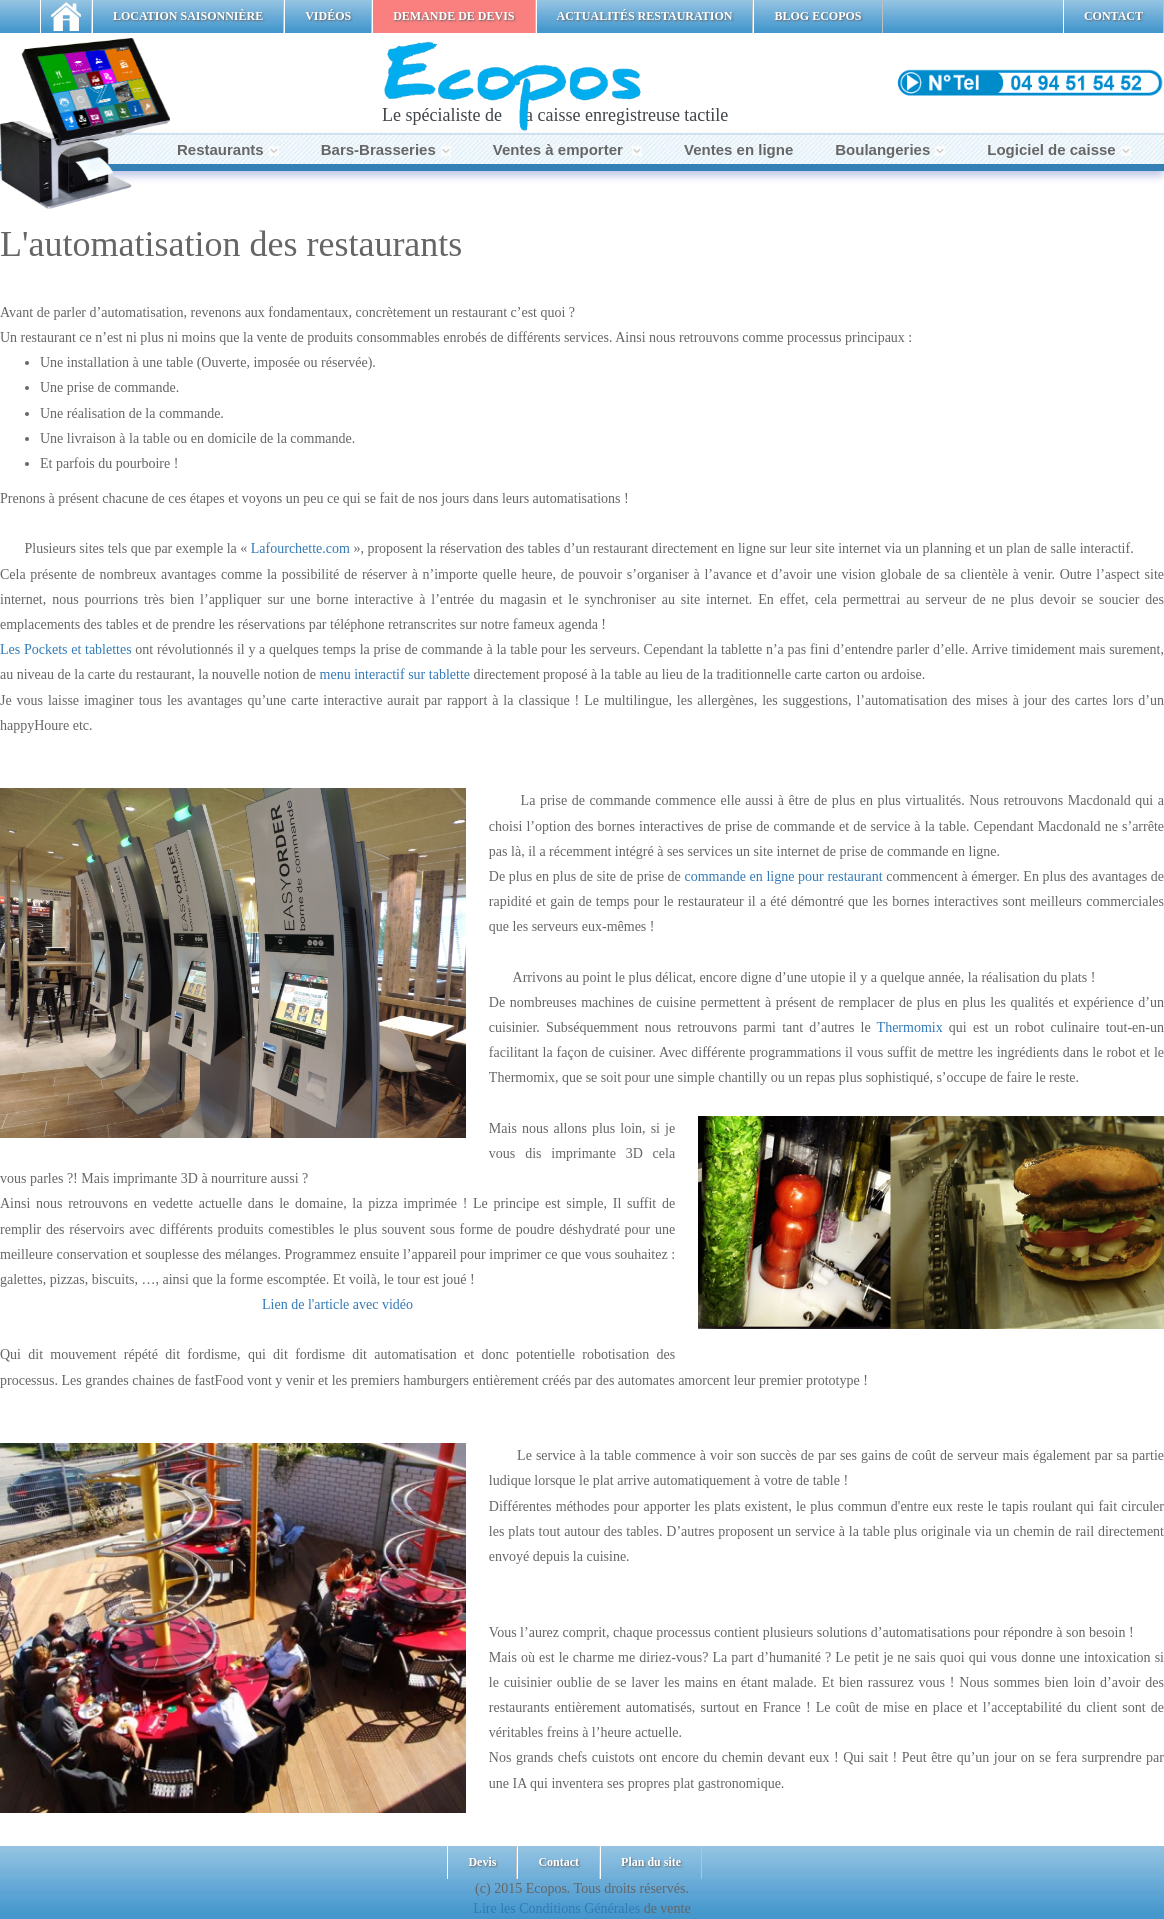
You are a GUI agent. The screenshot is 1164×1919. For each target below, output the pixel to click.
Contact (558, 1862)
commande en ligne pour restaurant (783, 876)
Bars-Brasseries (386, 149)
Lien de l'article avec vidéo (337, 1304)
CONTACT (1113, 16)
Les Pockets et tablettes (66, 649)
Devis (482, 1862)
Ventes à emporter (567, 149)
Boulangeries (890, 149)
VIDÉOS (328, 16)
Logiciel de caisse (1058, 149)
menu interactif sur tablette (395, 674)
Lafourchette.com (300, 548)
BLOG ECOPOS (817, 16)
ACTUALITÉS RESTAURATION (645, 16)
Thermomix (910, 1027)
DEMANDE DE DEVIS (453, 16)
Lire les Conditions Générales (556, 1908)
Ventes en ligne (738, 149)
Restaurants (228, 149)
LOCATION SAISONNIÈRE (188, 16)
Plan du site (651, 1862)
